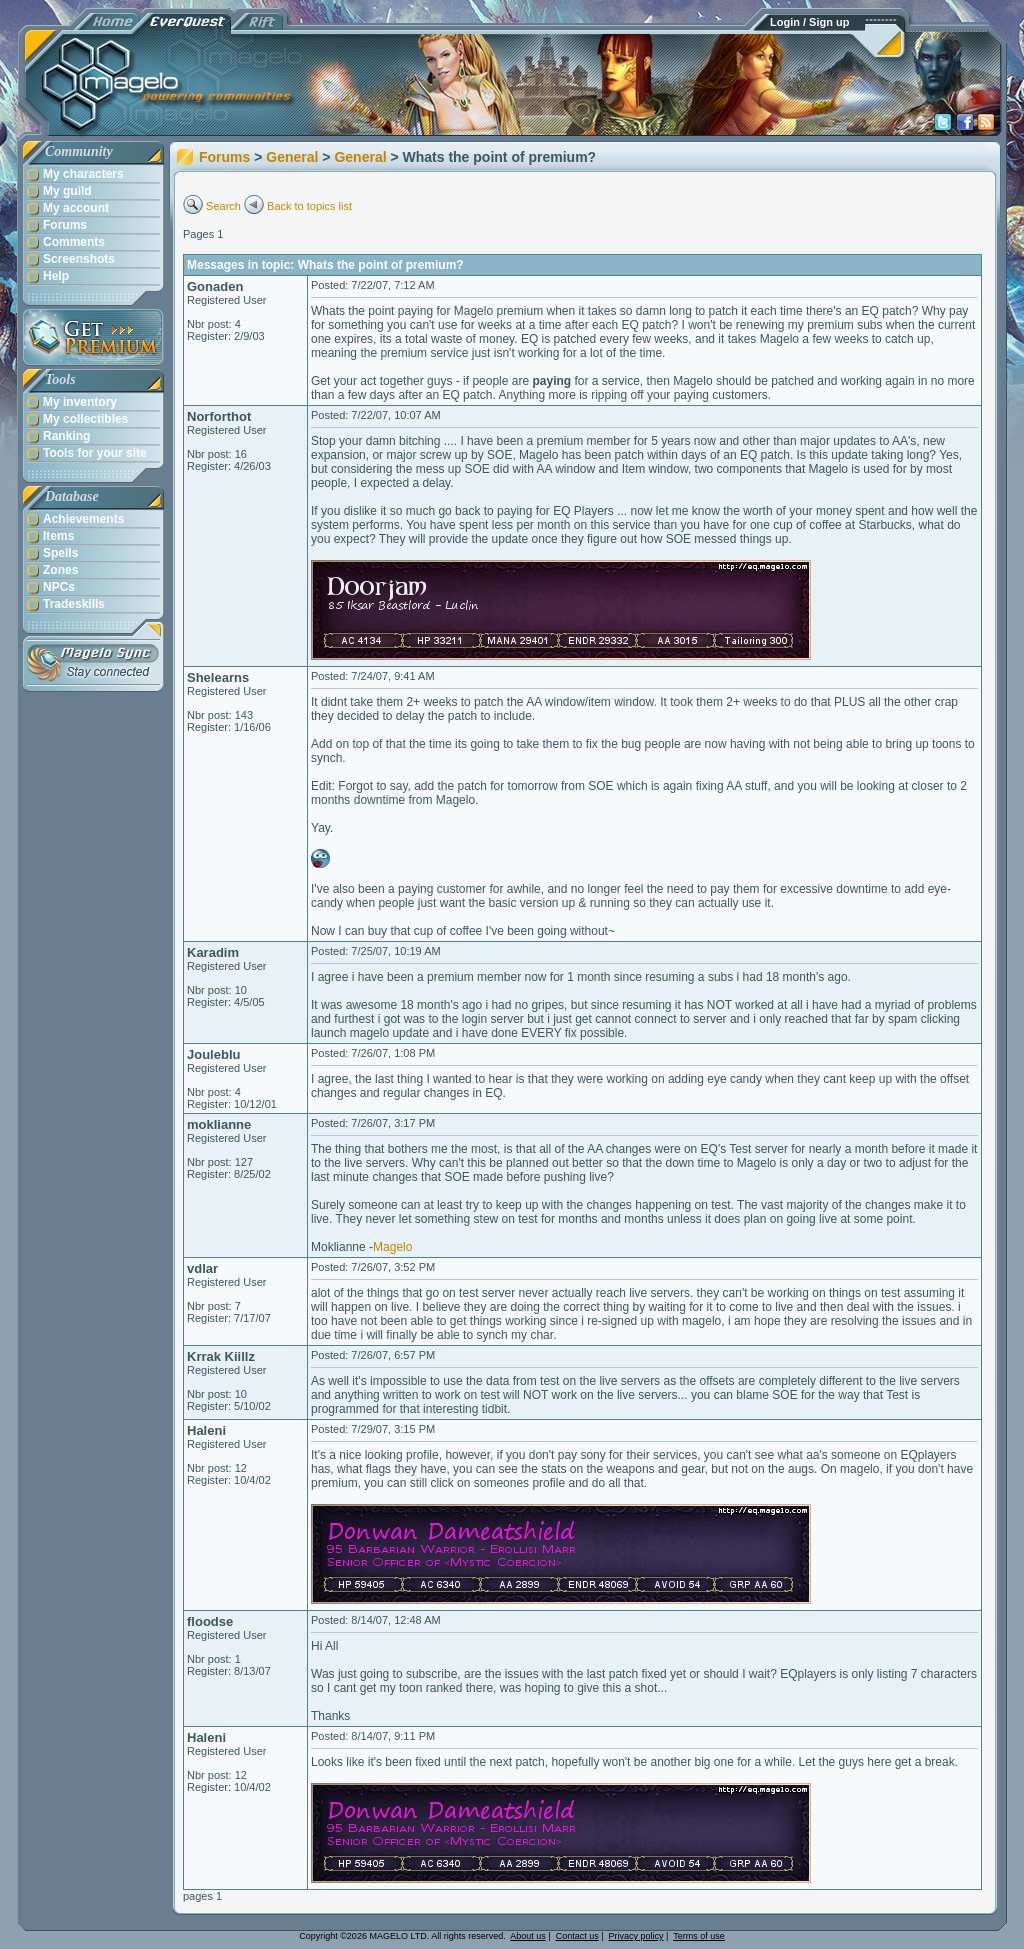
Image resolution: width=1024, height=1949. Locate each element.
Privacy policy (636, 1936)
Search (223, 206)
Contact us (577, 1936)
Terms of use (699, 1936)
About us (528, 1936)
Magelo (392, 1247)
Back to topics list (309, 206)
